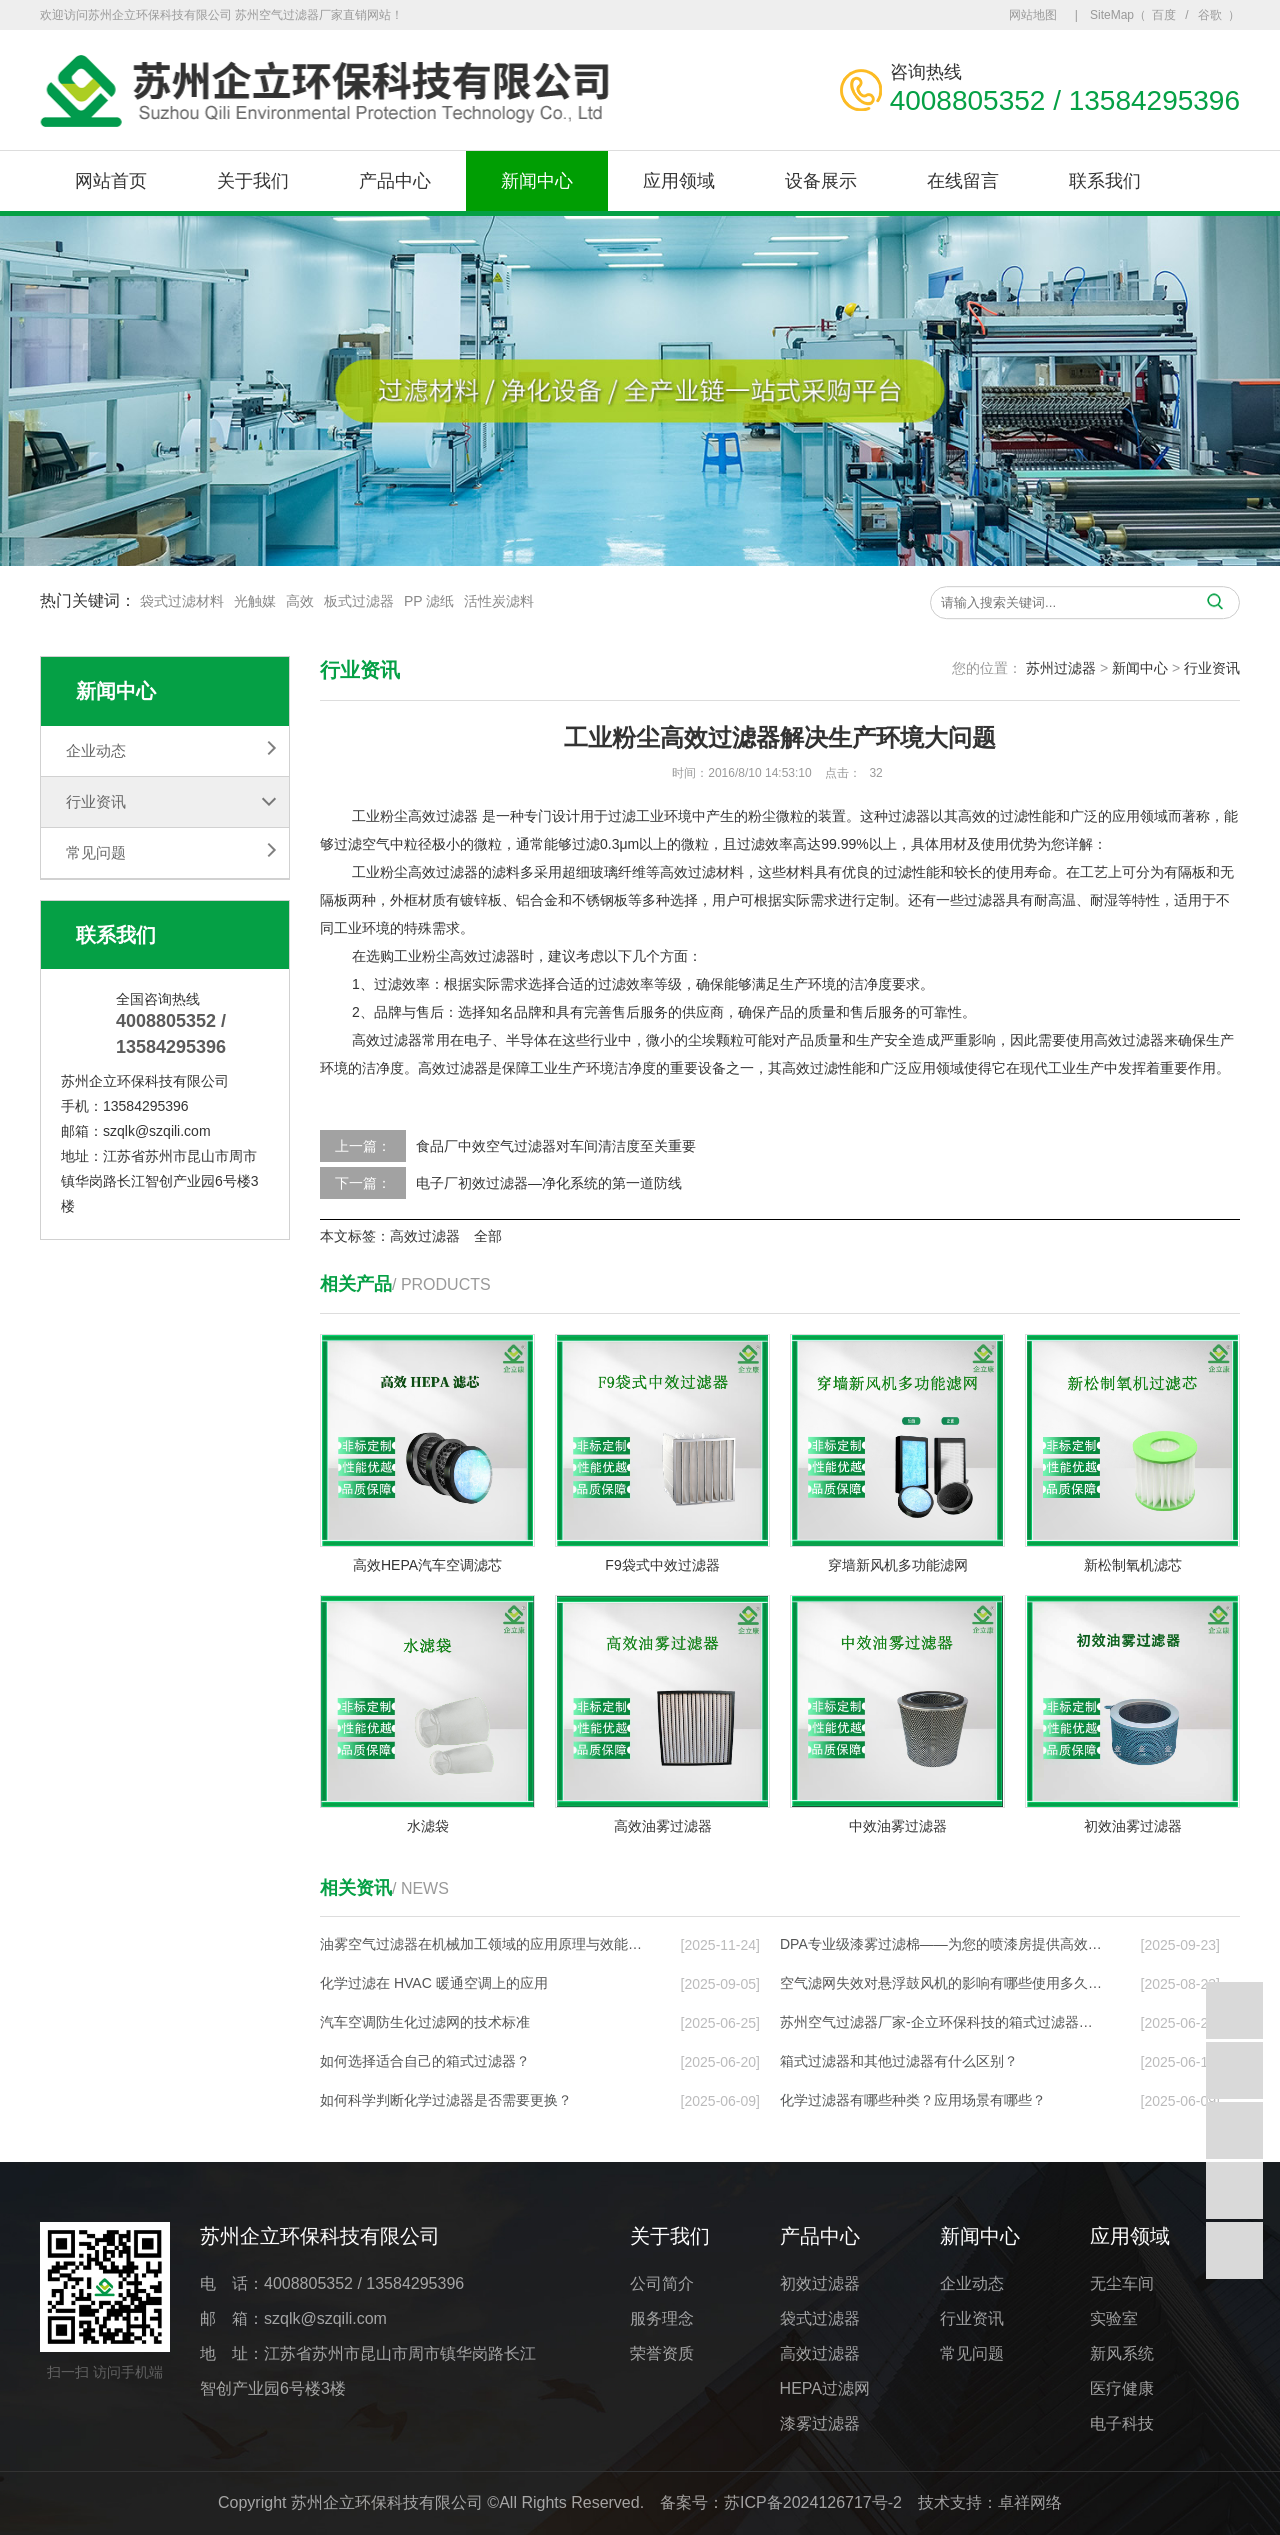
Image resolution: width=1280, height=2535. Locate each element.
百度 (1164, 15)
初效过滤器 (820, 2283)
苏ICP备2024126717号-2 (813, 2502)
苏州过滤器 (1061, 668)
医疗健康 (1122, 2388)
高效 (300, 603)
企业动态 (96, 750)
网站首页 (111, 181)
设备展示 (821, 181)
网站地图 (1033, 15)
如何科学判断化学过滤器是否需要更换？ (446, 2100)
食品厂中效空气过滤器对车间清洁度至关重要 (556, 1146)
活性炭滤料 (499, 603)
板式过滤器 (359, 603)
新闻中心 (537, 181)
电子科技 (1122, 2423)
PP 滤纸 (429, 603)
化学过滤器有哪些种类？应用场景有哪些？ (913, 2100)
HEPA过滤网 (825, 2388)
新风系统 (1122, 2353)
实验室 (1114, 2318)
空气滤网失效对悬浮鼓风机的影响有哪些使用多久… (941, 1983)
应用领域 (679, 181)
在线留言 (963, 181)
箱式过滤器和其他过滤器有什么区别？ (899, 2061)
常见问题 (96, 852)
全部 (488, 1236)
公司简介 (662, 2283)
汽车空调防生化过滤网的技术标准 (425, 2022)
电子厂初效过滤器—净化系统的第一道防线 (549, 1183)
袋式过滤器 (820, 2318)
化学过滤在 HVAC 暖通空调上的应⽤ (434, 1983)
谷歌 (1210, 15)
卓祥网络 (1030, 2502)
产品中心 (395, 181)
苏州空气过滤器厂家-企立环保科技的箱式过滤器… (936, 2022)
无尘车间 (1122, 2283)
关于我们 (253, 181)
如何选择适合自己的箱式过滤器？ (425, 2061)
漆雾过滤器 (820, 2423)
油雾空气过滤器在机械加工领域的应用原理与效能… (481, 1944)
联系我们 (1105, 181)
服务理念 (662, 2318)
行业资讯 (96, 801)
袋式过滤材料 (182, 603)
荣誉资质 (662, 2353)
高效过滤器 (443, 816)
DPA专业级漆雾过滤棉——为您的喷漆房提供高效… (941, 1944)
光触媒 (255, 603)
